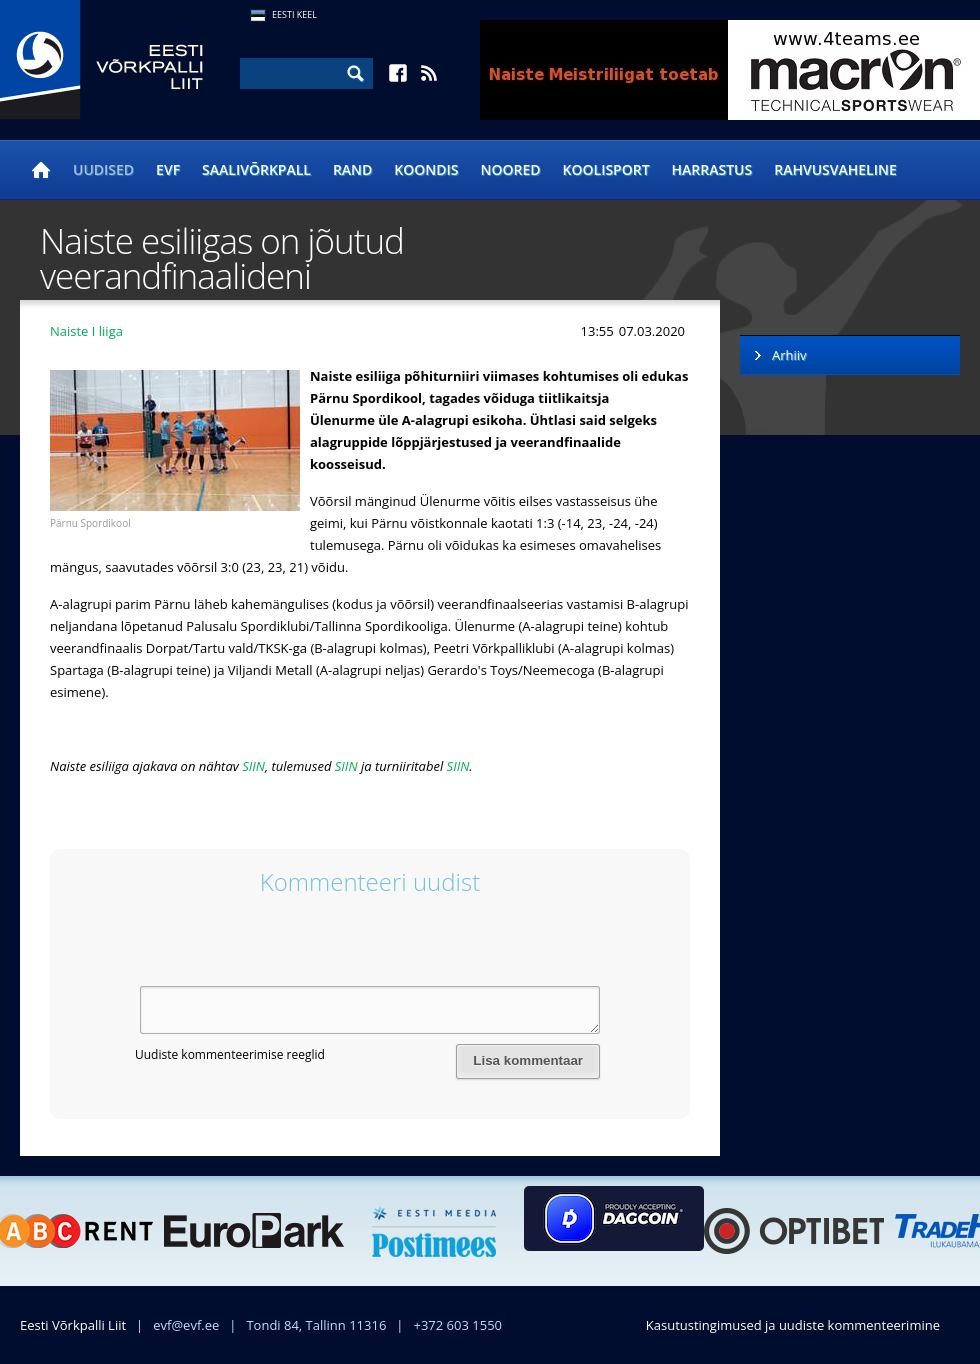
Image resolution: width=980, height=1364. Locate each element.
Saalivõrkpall (256, 169)
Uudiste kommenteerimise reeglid (230, 1054)
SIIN (253, 766)
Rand (352, 169)
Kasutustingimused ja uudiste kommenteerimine (793, 1325)
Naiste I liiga (86, 331)
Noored (511, 169)
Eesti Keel (294, 14)
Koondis (426, 169)
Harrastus (712, 169)
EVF (168, 169)
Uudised (103, 169)
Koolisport (606, 169)
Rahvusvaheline (835, 169)
